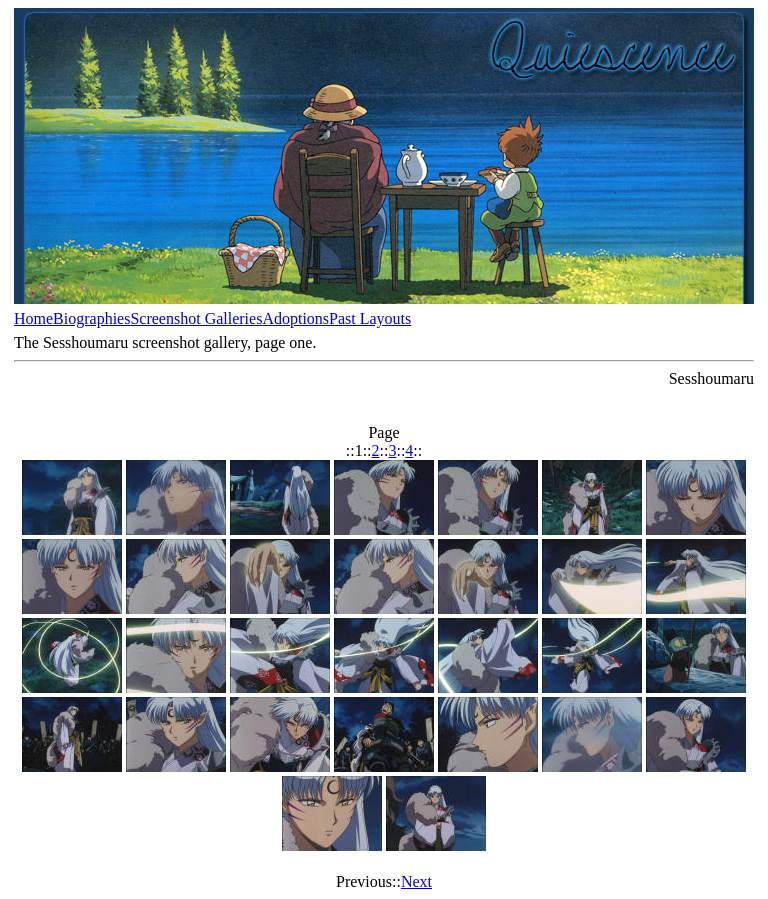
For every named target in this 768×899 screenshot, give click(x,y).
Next (416, 881)
